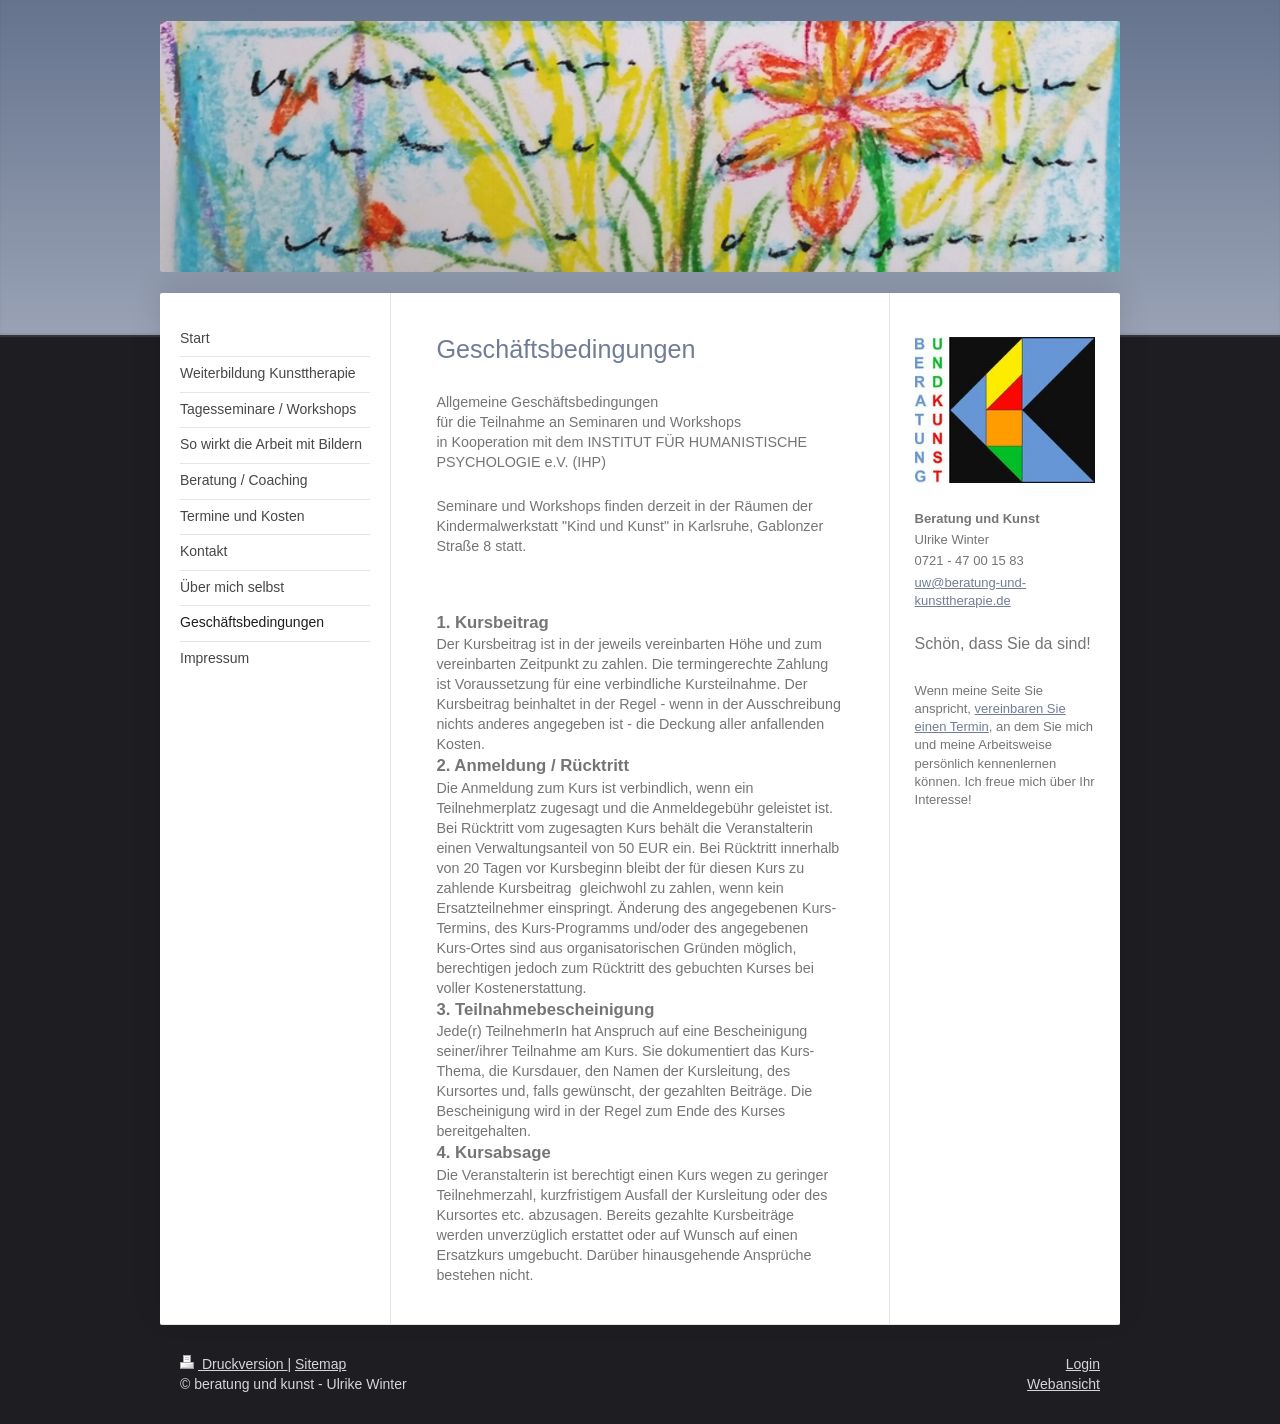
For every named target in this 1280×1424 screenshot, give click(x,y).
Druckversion (233, 1364)
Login (1083, 1364)
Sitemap (320, 1364)
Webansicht (1063, 1384)
